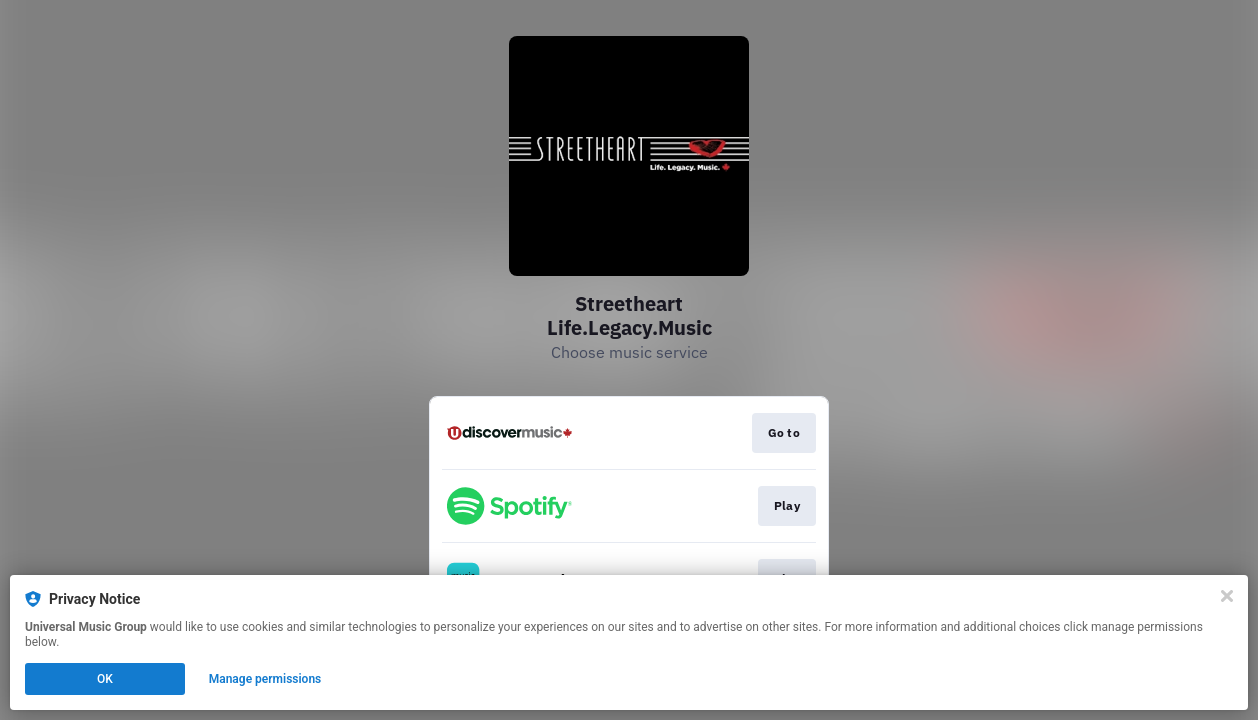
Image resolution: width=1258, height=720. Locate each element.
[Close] (1227, 596)
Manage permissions (265, 679)
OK (105, 679)
